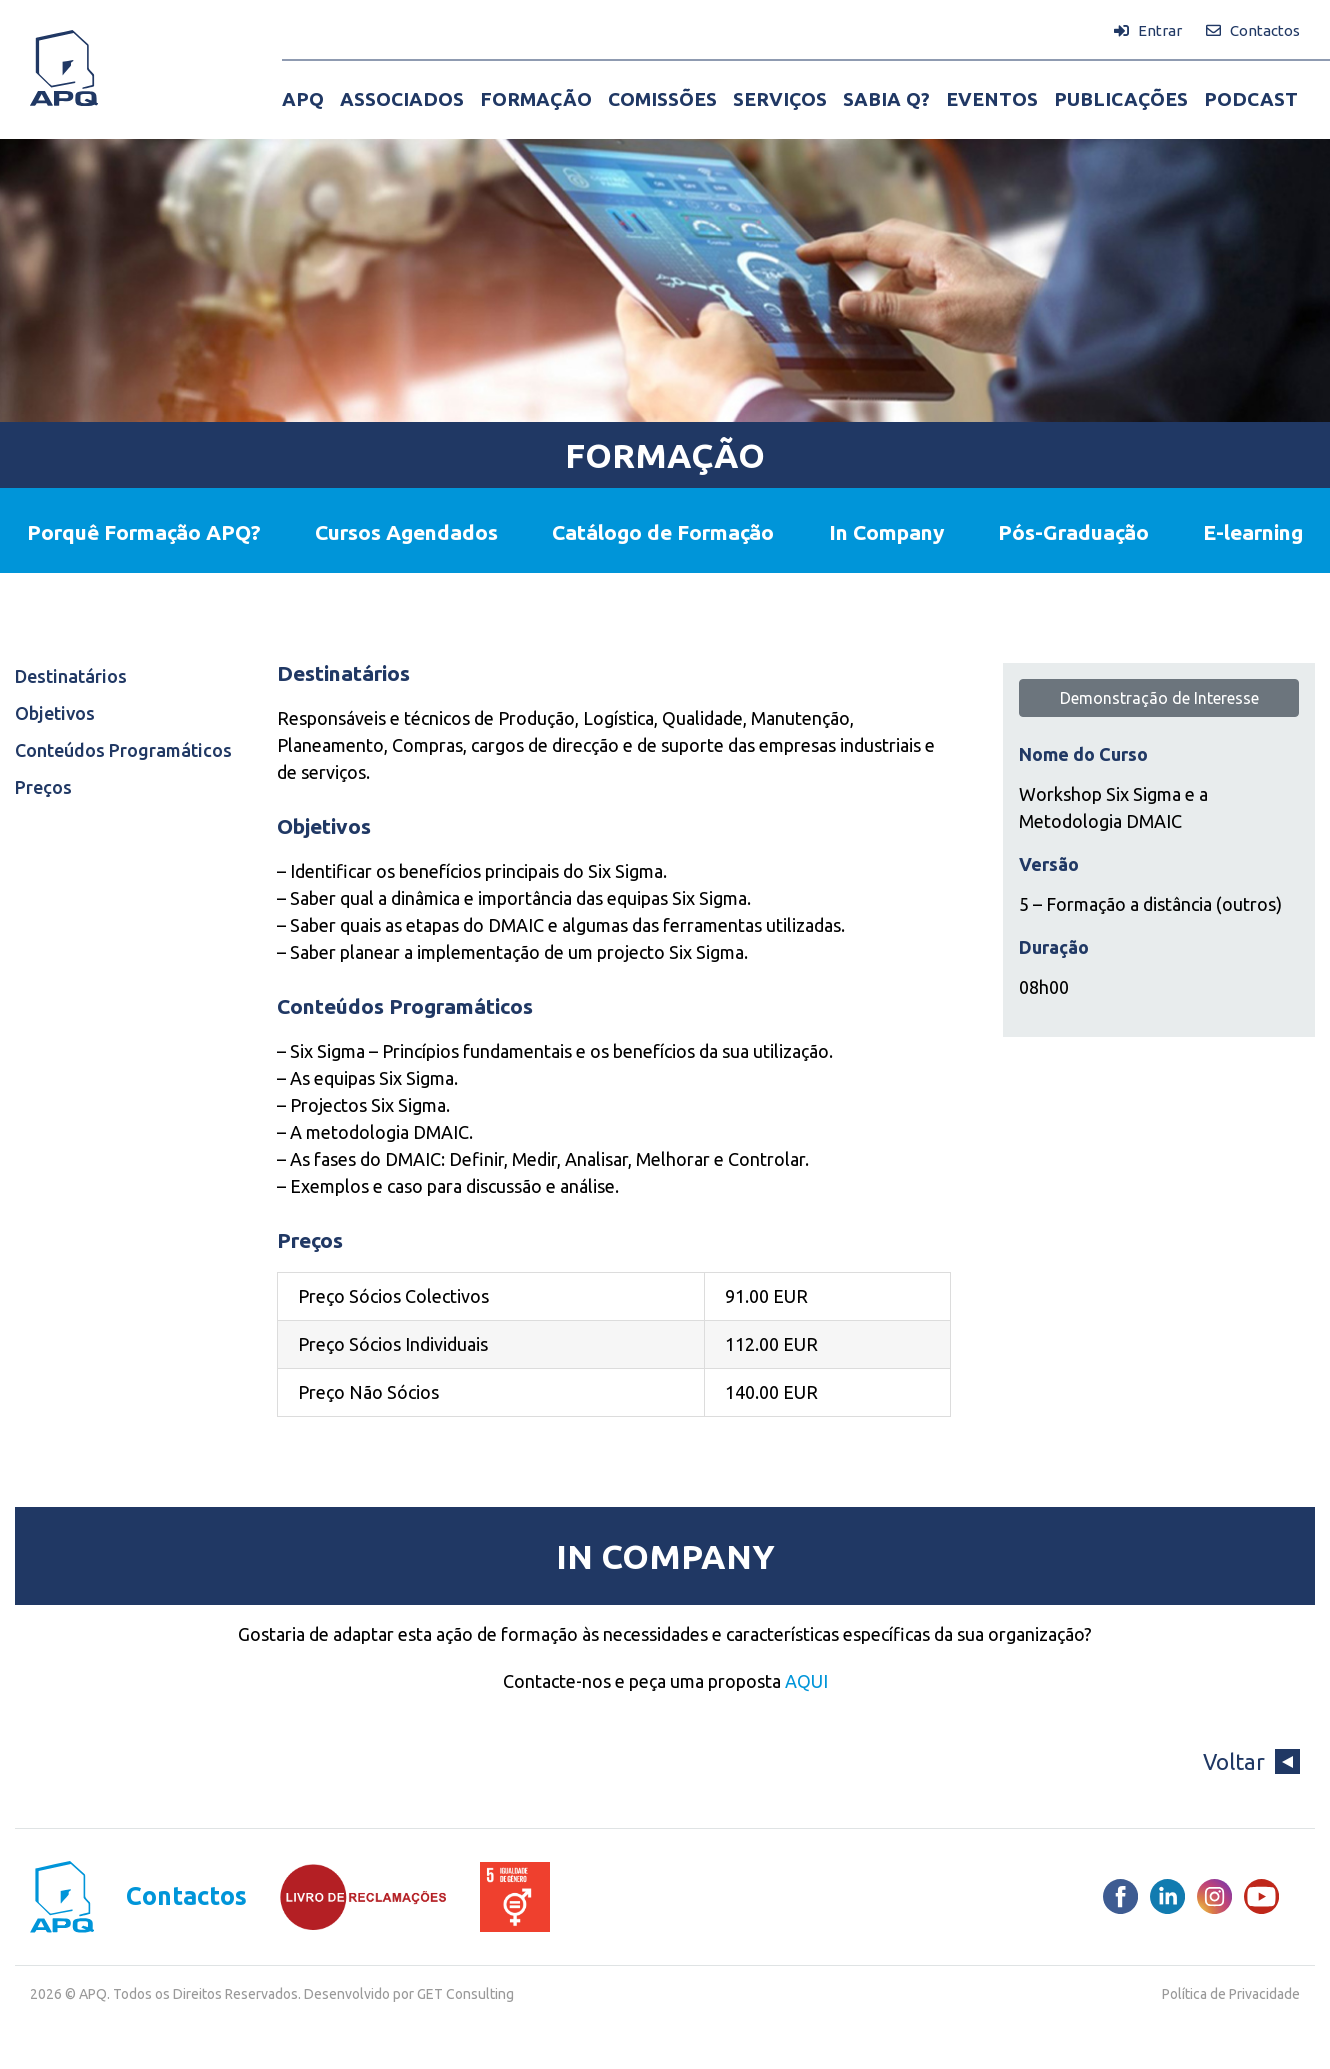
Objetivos (55, 713)
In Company (886, 532)
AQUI (806, 1681)
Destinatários (71, 676)
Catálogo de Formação (663, 532)
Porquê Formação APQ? (144, 532)
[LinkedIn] (1167, 1896)
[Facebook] (1120, 1896)
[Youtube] (1261, 1896)
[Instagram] (1214, 1896)
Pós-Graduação (1073, 532)
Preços (43, 787)
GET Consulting (465, 1994)
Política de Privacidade (1231, 1994)
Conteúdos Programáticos (123, 750)
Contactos (186, 1896)
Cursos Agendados (406, 532)
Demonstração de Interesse (1159, 698)
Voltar (1251, 1761)
